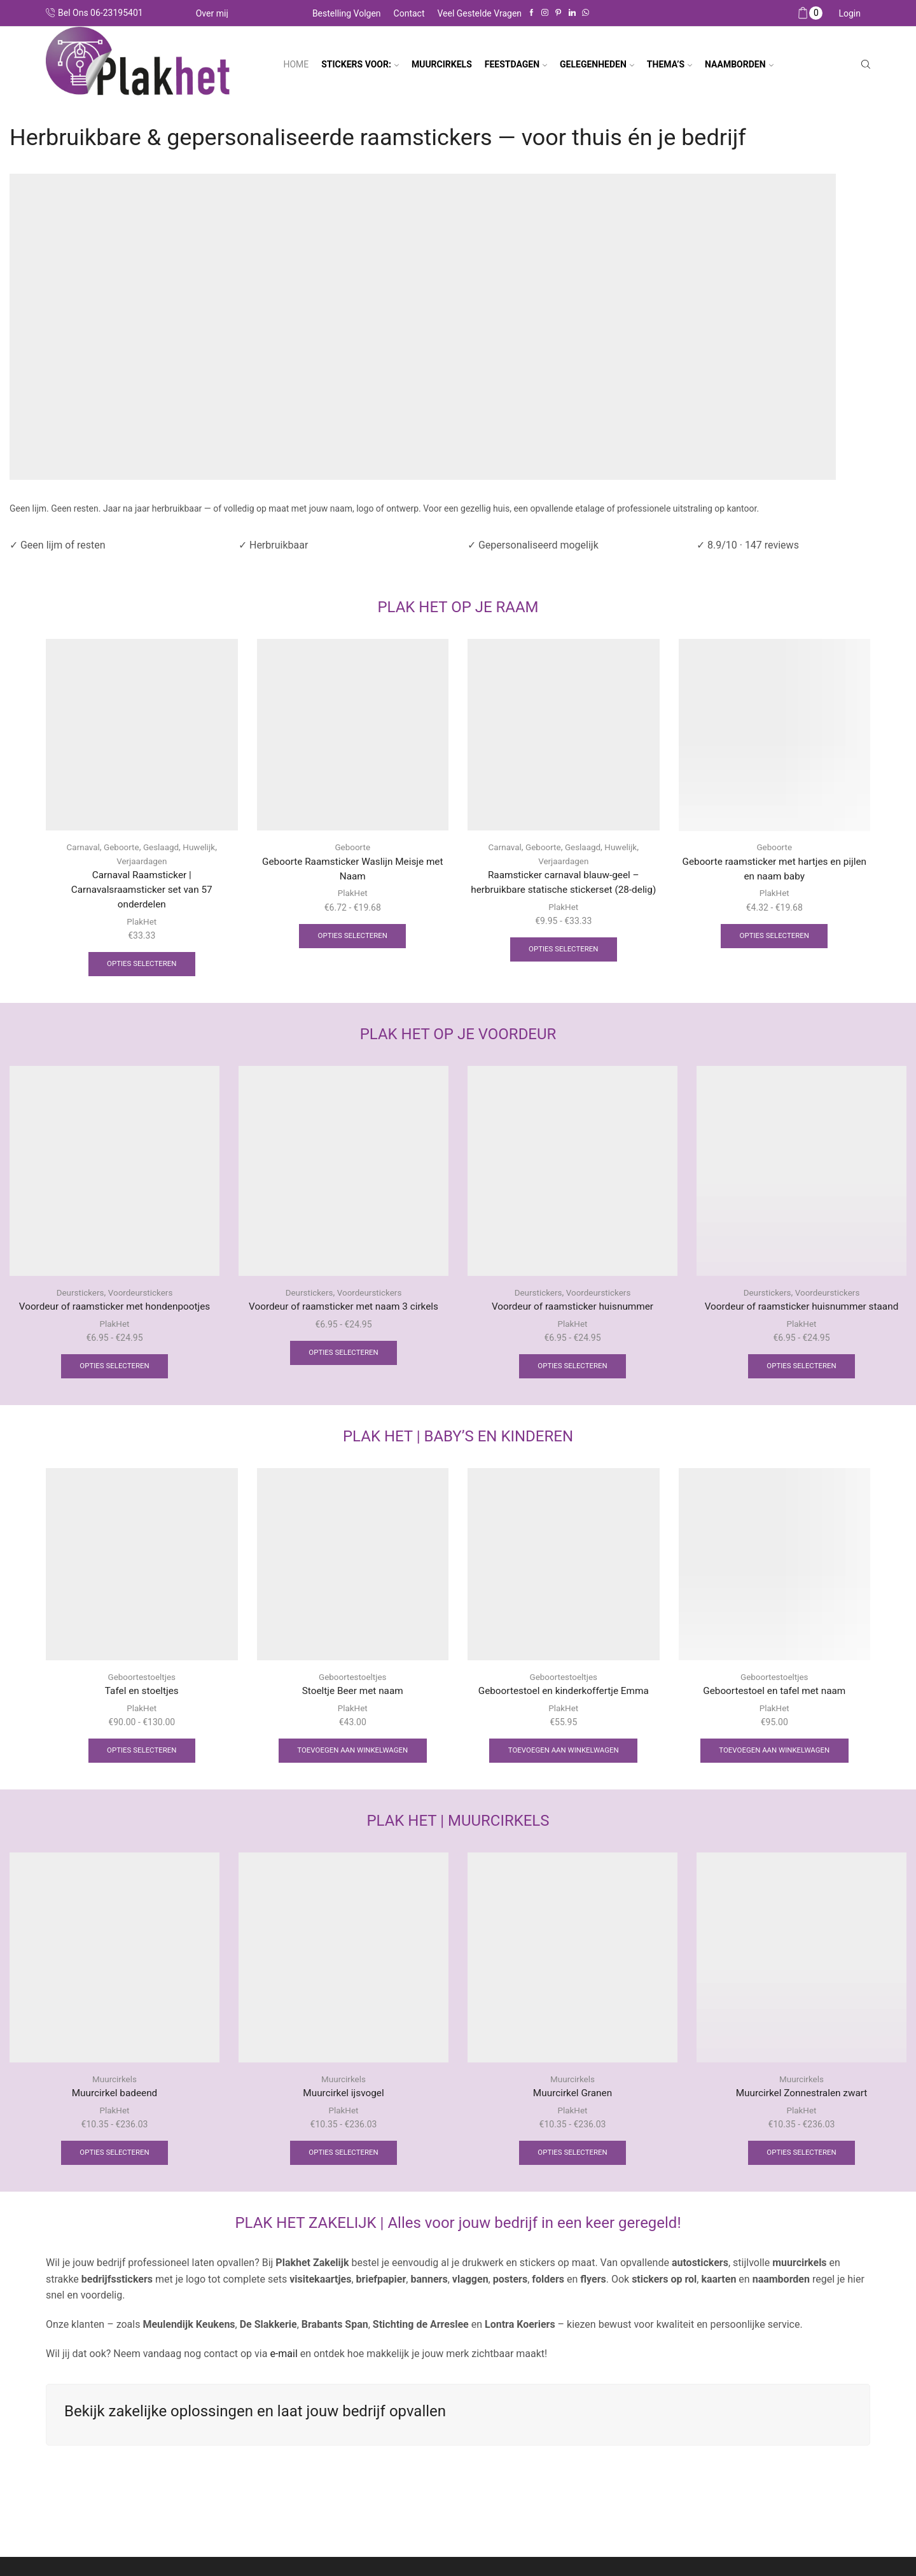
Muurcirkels (115, 2084)
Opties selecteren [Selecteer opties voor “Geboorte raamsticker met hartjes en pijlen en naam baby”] (774, 937)
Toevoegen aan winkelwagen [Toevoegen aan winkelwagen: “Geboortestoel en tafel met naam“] (774, 1755)
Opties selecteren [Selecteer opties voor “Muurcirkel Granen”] (572, 2159)
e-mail (282, 2360)
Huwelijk (201, 847)
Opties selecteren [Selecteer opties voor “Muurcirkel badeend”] (114, 2159)
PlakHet (141, 923)
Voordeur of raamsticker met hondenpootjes (114, 1309)
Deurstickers (79, 1295)
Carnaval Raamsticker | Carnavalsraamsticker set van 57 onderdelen (141, 890)
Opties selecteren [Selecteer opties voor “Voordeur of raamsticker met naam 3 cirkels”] (343, 1356)
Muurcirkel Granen (572, 2098)
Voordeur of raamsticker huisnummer (573, 1309)
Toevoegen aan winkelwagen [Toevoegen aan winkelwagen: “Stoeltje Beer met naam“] (352, 1755)
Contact (409, 13)
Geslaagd (162, 847)
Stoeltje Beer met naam (352, 1695)
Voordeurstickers (141, 1295)
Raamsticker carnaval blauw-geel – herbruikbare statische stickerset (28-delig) (563, 890)
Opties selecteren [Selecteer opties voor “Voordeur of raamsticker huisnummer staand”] (801, 1369)
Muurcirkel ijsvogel (344, 2098)
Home (296, 64)
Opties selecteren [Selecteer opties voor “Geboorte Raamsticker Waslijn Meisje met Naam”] (352, 937)
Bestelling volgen (346, 13)
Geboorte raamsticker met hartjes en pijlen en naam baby (774, 869)
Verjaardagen (141, 860)
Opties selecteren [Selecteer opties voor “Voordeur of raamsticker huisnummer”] (572, 1369)
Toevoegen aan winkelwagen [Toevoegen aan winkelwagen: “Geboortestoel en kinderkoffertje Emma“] (563, 1755)
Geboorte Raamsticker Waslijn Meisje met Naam (352, 869)
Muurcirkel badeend (114, 2098)
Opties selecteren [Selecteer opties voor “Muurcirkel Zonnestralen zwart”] (801, 2159)
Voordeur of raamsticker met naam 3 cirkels (343, 1309)
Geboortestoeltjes (141, 1681)
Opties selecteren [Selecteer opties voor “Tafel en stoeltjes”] (142, 1755)
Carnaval (81, 847)
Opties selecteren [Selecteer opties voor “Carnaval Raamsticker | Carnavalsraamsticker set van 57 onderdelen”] (142, 966)
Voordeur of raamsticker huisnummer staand (801, 1309)
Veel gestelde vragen (480, 13)
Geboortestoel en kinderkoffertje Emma (563, 1695)
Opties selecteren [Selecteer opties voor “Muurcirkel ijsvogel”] (343, 2159)
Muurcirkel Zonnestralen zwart (801, 2098)
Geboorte (120, 847)
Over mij (212, 13)
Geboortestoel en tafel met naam (774, 1695)
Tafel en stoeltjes (141, 1695)
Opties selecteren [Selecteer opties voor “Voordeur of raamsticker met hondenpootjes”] (114, 1369)
